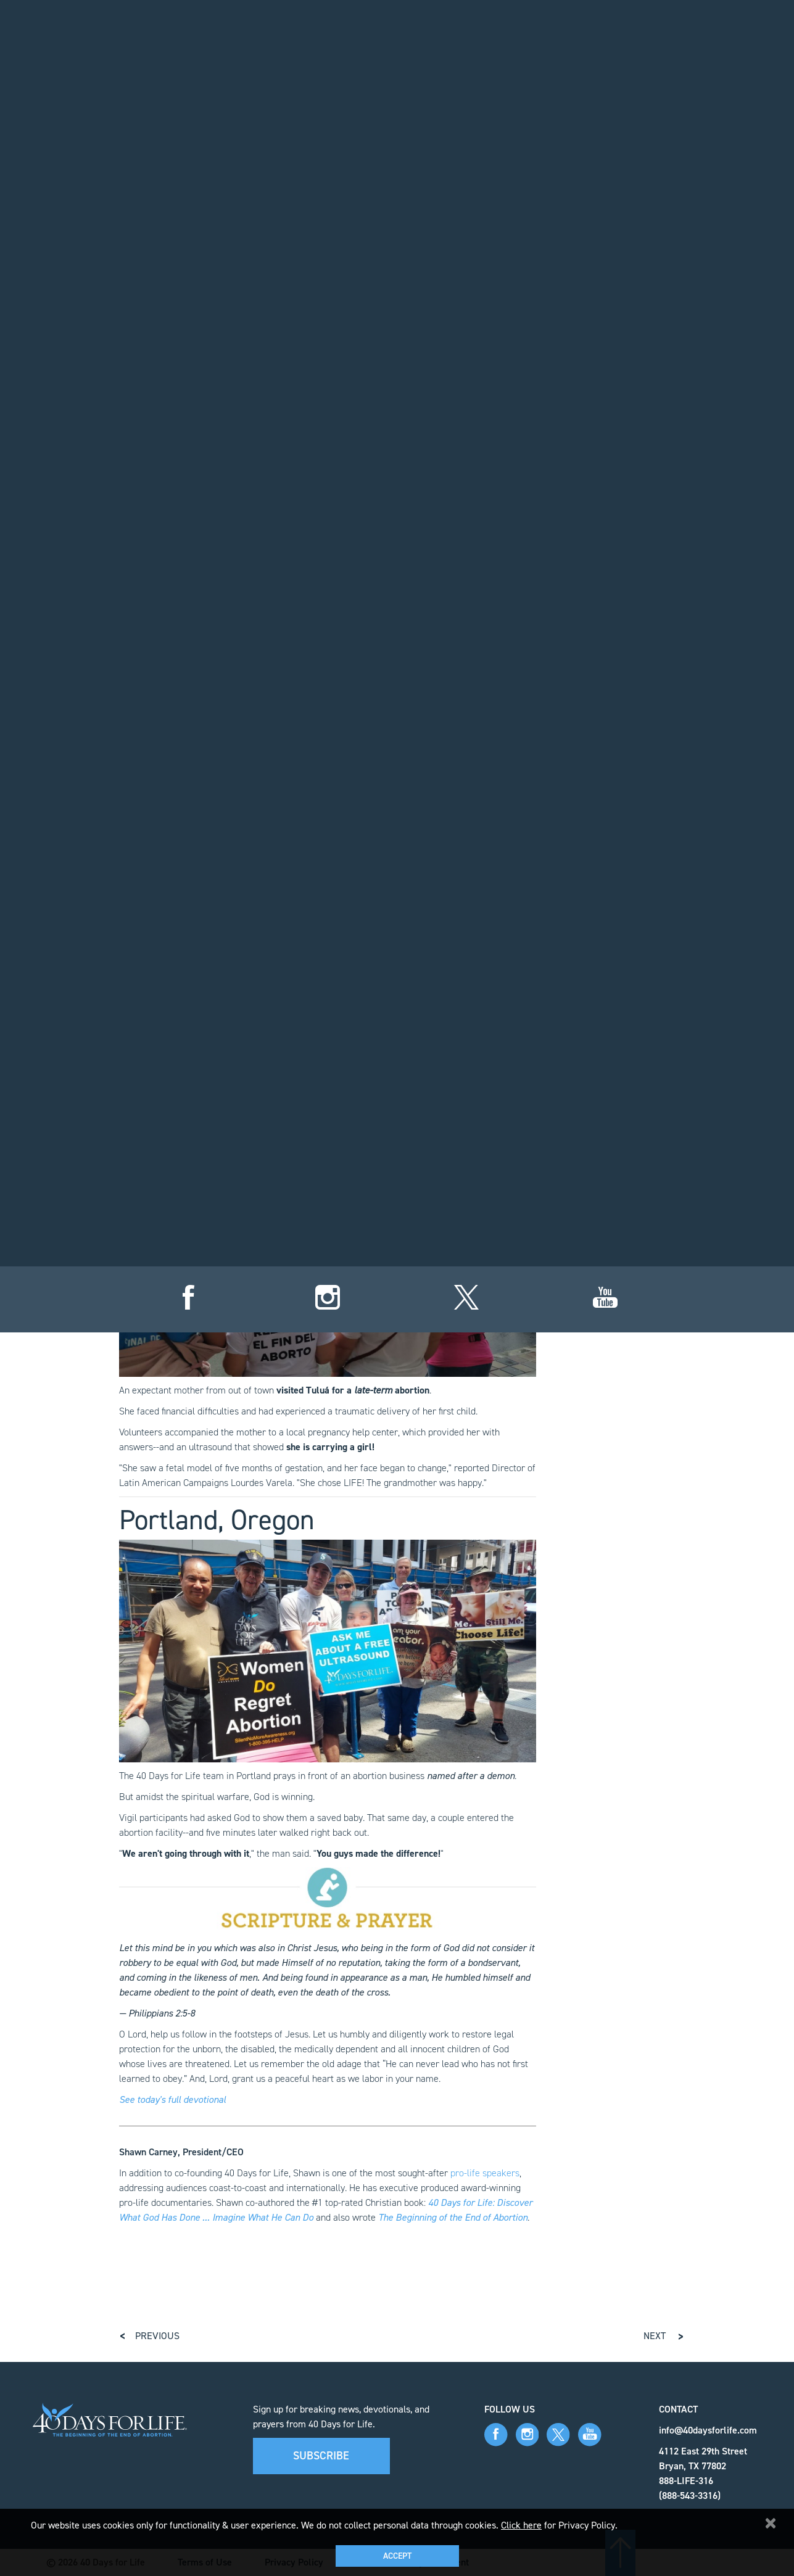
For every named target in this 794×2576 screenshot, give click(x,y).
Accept (397, 2556)
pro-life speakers (484, 2172)
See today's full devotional (172, 2099)
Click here (521, 2525)
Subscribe (321, 2455)
